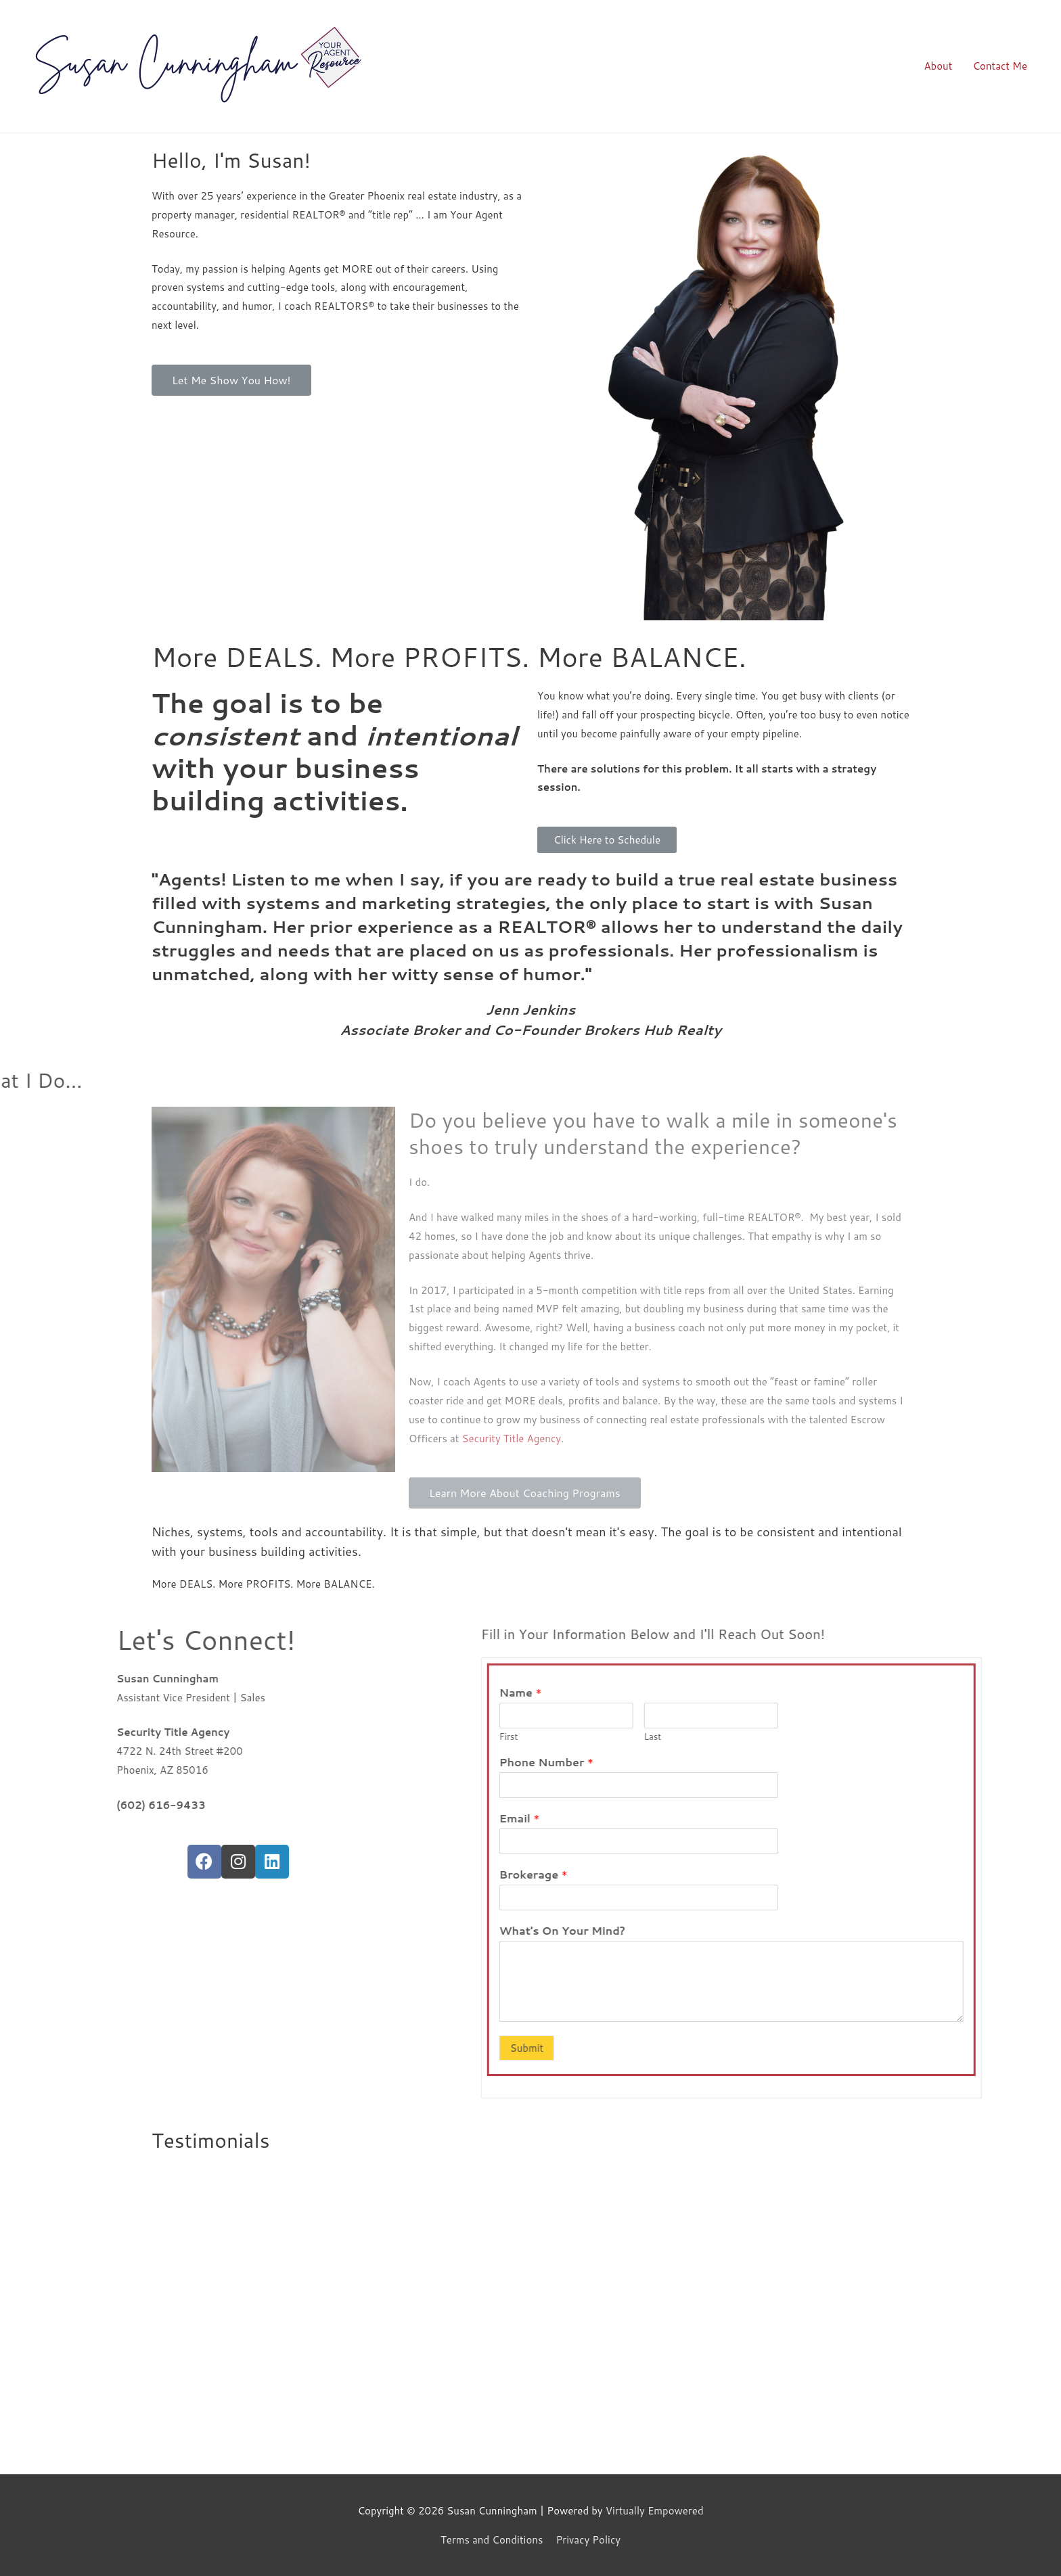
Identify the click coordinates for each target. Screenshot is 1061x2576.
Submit (792, 2048)
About (938, 66)
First (774, 1737)
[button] (231, 380)
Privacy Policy (588, 2540)
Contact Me (999, 66)
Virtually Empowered (655, 2511)
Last (917, 1737)
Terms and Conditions (492, 2540)
